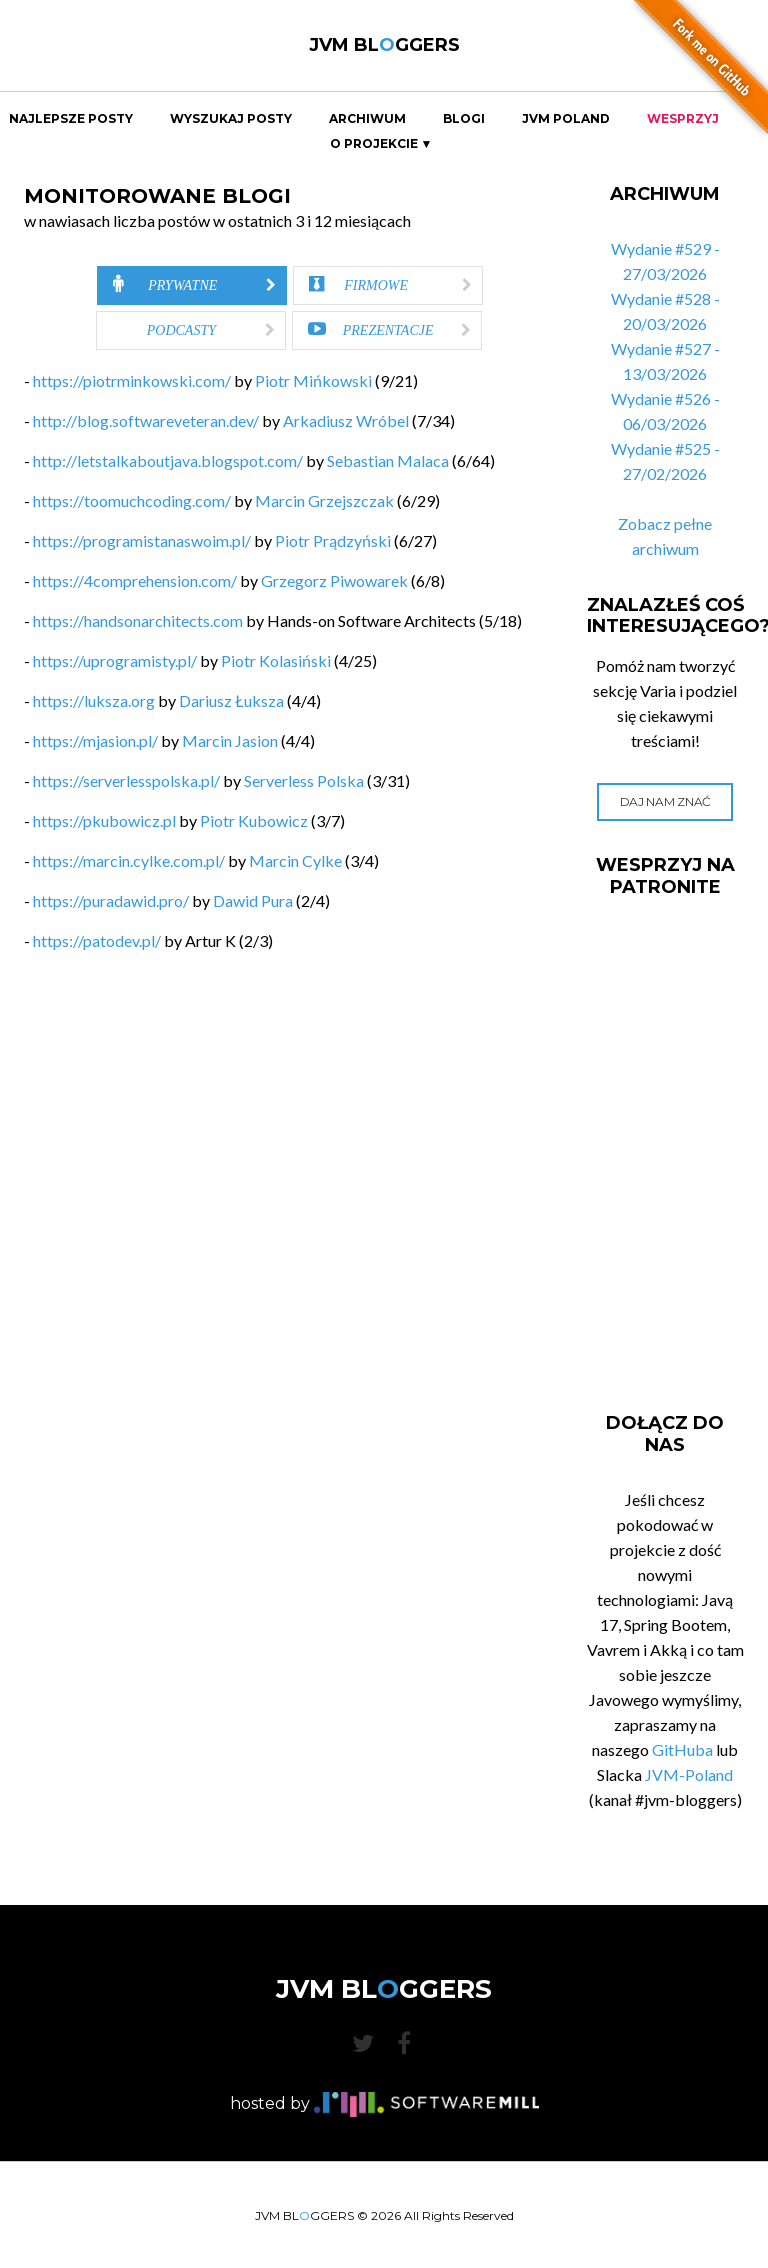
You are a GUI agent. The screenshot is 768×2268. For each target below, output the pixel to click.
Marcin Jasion (230, 740)
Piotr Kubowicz (254, 820)
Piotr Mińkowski (313, 380)
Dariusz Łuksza (231, 700)
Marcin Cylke (295, 860)
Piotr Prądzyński (333, 540)
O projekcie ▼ (381, 144)
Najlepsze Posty (71, 119)
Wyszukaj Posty (231, 119)
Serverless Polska (304, 780)
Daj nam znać (665, 801)
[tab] (192, 285)
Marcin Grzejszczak (324, 500)
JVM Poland (566, 119)
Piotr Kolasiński (276, 660)
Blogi (464, 119)
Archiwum (367, 119)
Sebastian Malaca (388, 460)
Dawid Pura (253, 900)
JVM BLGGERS (384, 45)
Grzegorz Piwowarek (334, 580)
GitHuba (682, 1749)
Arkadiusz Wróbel (346, 420)
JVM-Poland (689, 1774)
